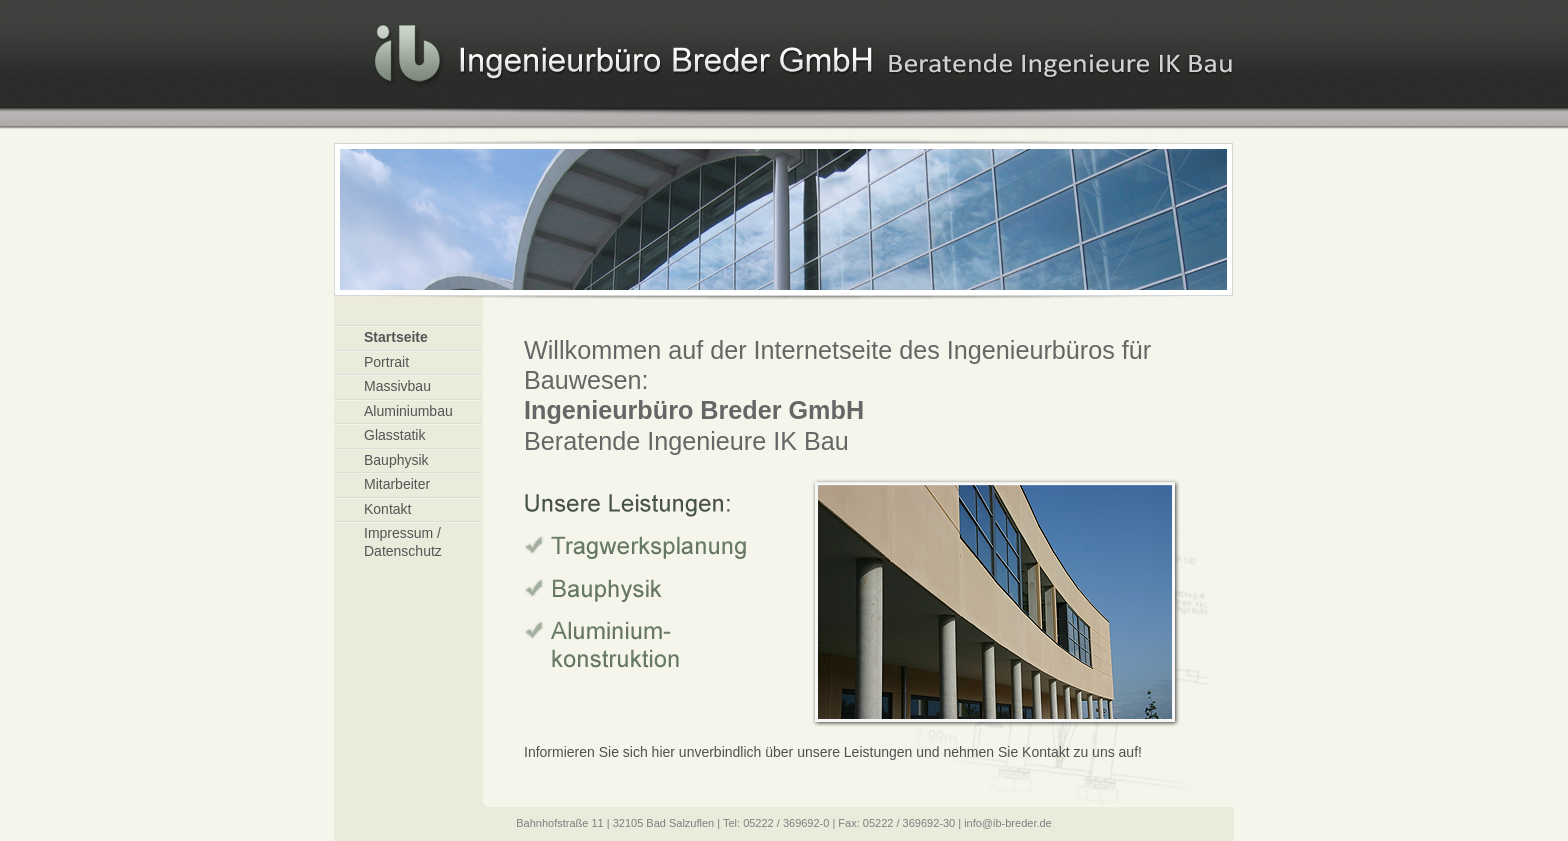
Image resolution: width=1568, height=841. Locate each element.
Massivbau (397, 386)
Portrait (386, 362)
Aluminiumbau (408, 411)
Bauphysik (396, 460)
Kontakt (387, 509)
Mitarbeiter (397, 484)
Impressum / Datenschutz (403, 542)
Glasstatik (394, 435)
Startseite (396, 337)
